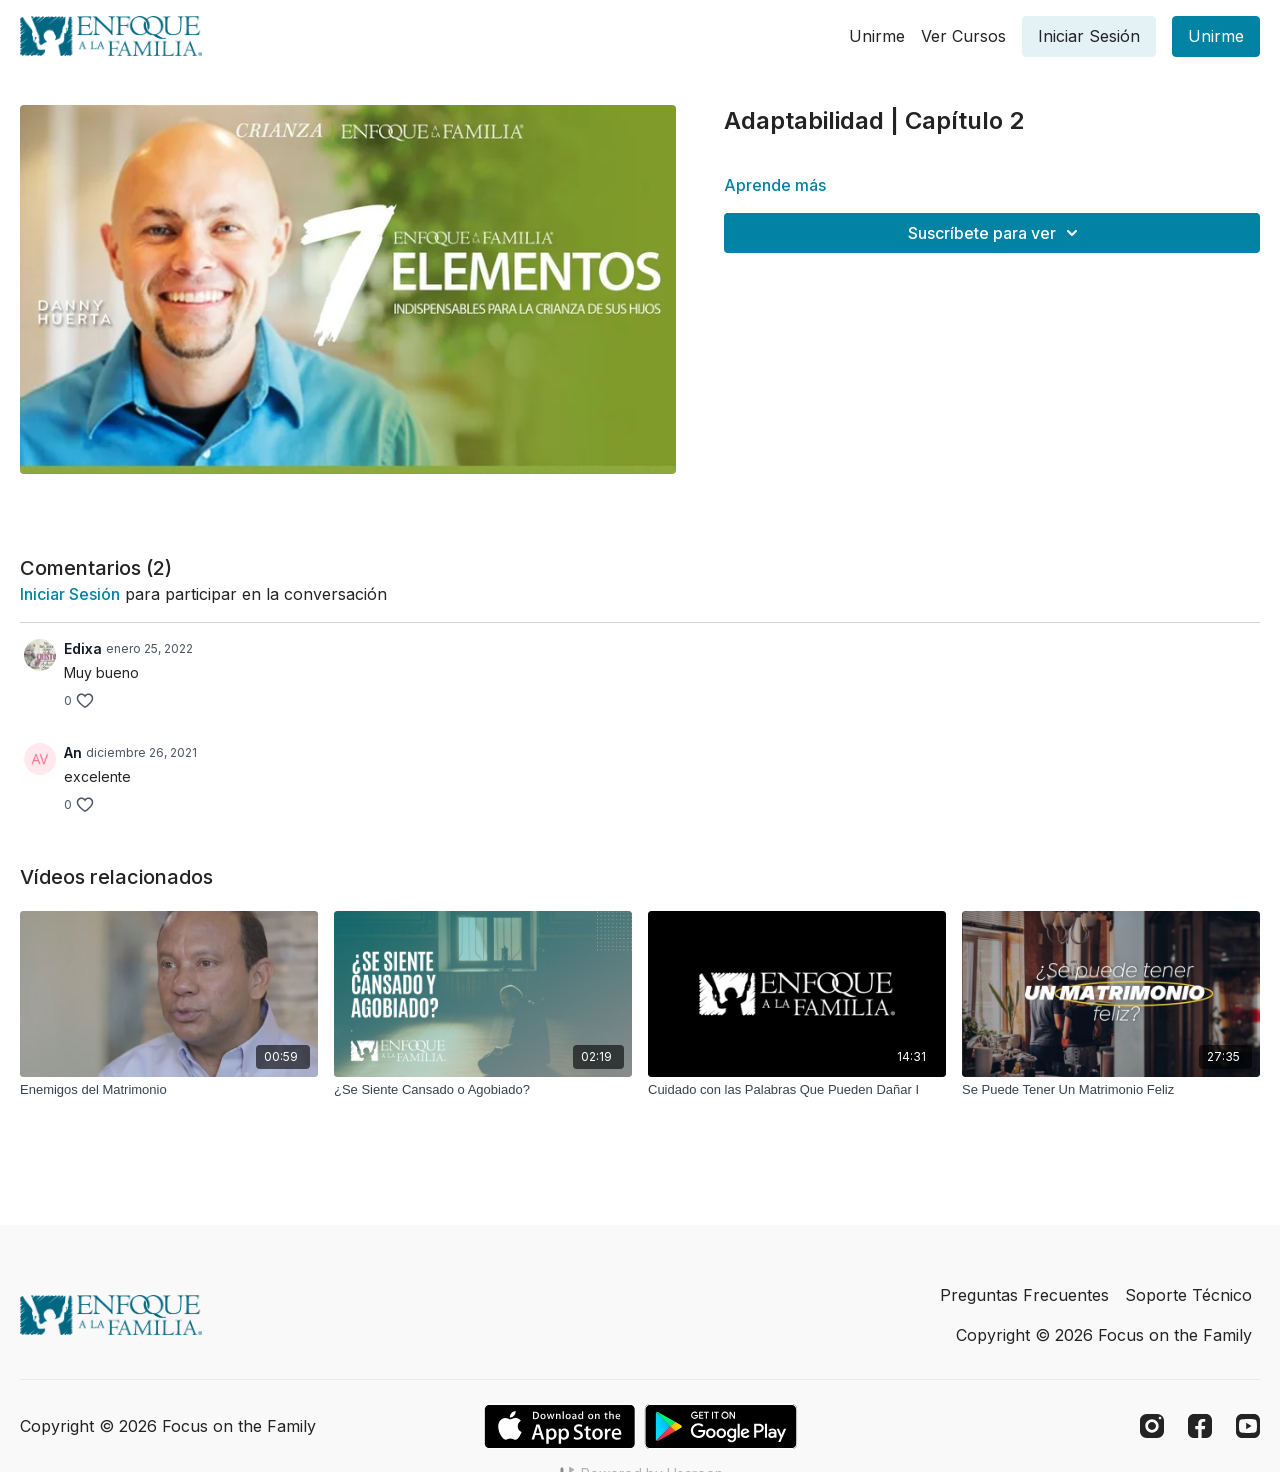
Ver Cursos (963, 36)
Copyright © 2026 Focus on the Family (1104, 1335)
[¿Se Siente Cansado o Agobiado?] (483, 1090)
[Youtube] (1248, 1426)
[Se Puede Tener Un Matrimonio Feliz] (1111, 1090)
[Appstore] (559, 1426)
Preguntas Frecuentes (1024, 1295)
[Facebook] (1200, 1426)
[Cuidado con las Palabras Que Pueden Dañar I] (797, 1090)
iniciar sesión (70, 594)
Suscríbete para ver (996, 233)
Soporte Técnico (1188, 1295)
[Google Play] (721, 1426)
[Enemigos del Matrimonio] (169, 1090)
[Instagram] (1152, 1426)
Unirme (877, 36)
